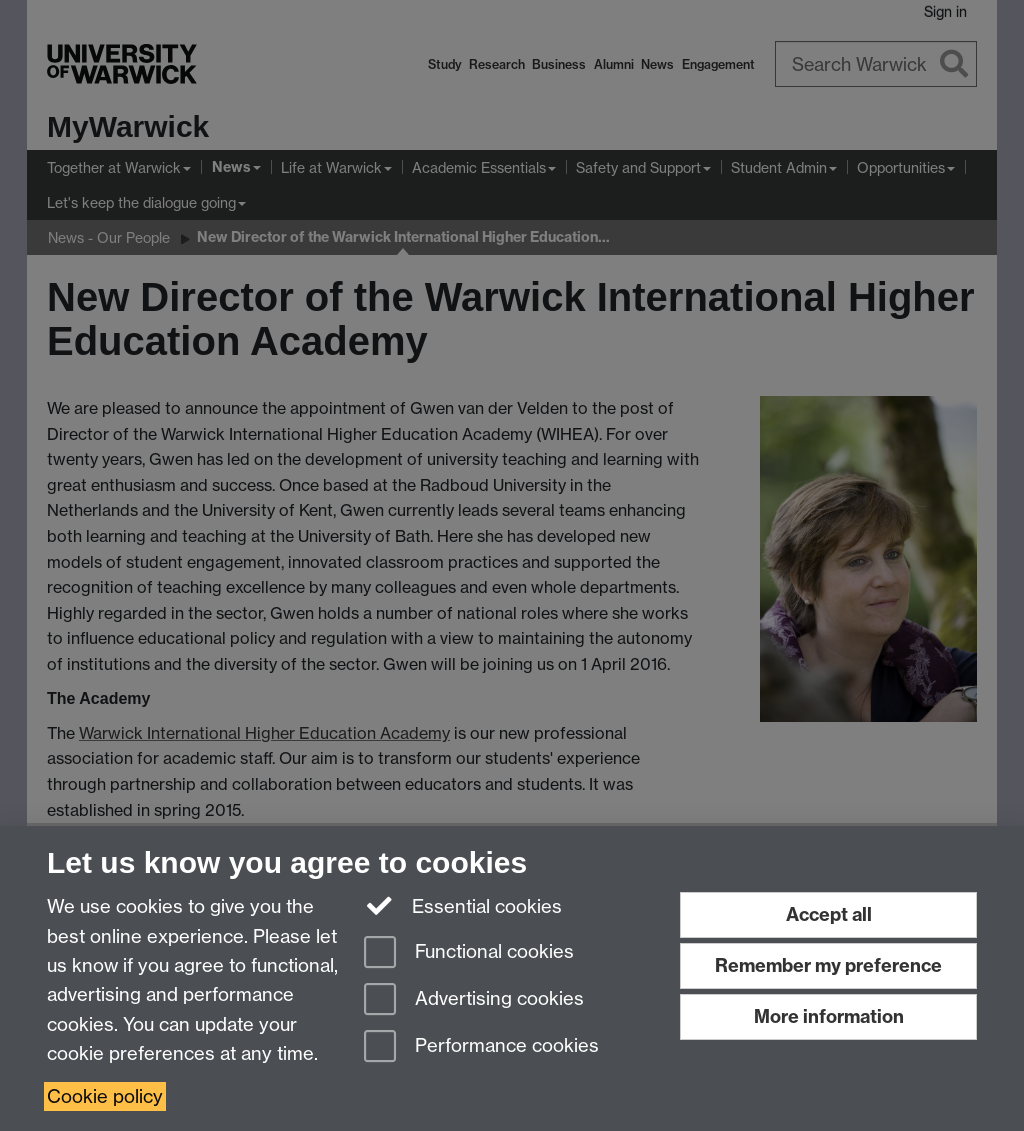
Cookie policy (105, 1096)
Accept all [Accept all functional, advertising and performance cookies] (829, 914)
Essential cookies (463, 905)
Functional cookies (469, 953)
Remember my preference (828, 965)
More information (829, 1016)
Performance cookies (481, 1047)
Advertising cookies (474, 1000)
